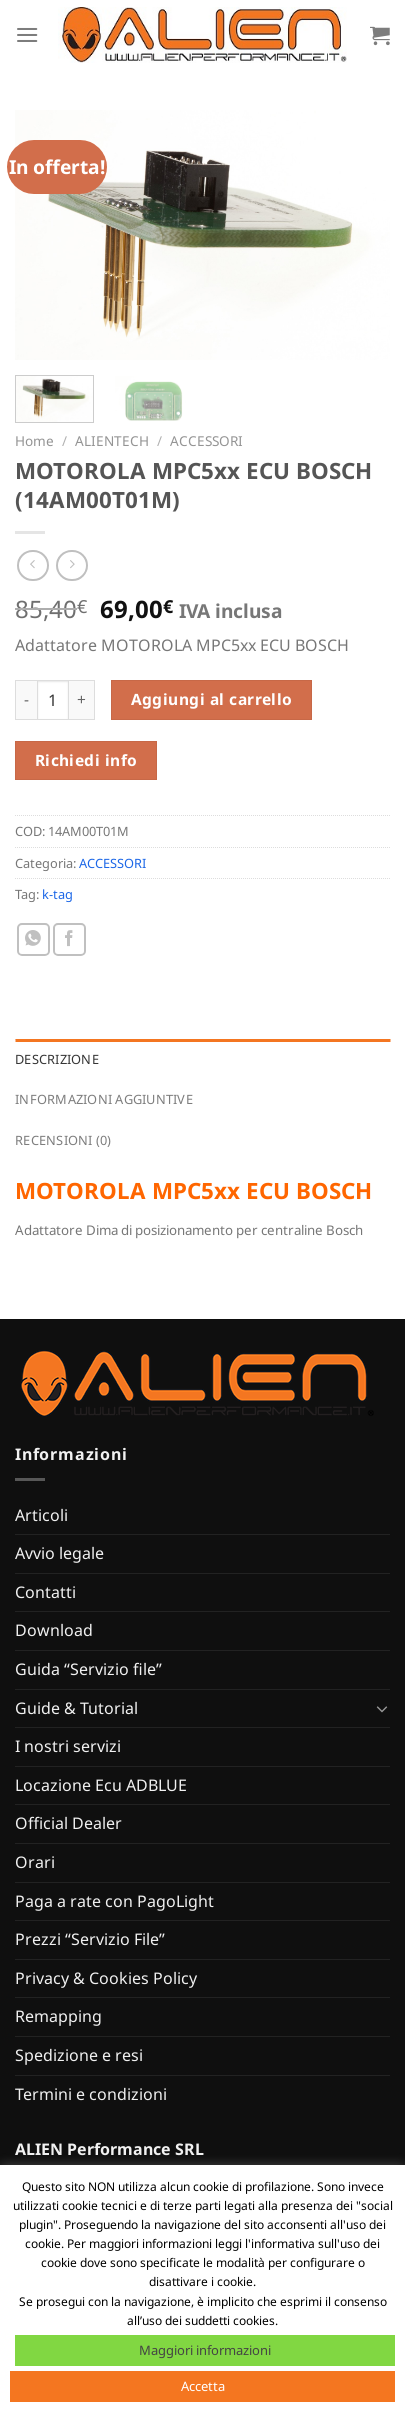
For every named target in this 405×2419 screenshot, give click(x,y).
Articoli (41, 1515)
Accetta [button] (203, 2386)
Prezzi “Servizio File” (90, 1939)
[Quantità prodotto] (53, 700)
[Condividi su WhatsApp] (33, 939)
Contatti (45, 1592)
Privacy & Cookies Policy (106, 1978)
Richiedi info (86, 760)
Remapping (58, 2016)
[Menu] (27, 34)
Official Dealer (68, 1823)
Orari (35, 1862)
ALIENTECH (112, 440)
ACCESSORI (206, 440)
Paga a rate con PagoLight (114, 1901)
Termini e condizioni (91, 2094)
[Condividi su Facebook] (69, 939)
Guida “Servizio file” (88, 1669)
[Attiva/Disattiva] (382, 1708)
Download (54, 1630)
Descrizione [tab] (57, 1059)
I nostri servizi (68, 1746)
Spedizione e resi (79, 2055)
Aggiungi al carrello (212, 699)
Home (34, 440)
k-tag (57, 894)
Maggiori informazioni (205, 2350)
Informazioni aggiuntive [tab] (104, 1099)
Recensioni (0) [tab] (63, 1140)
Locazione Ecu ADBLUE (101, 1785)
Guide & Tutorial (76, 1708)
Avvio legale (59, 1553)
